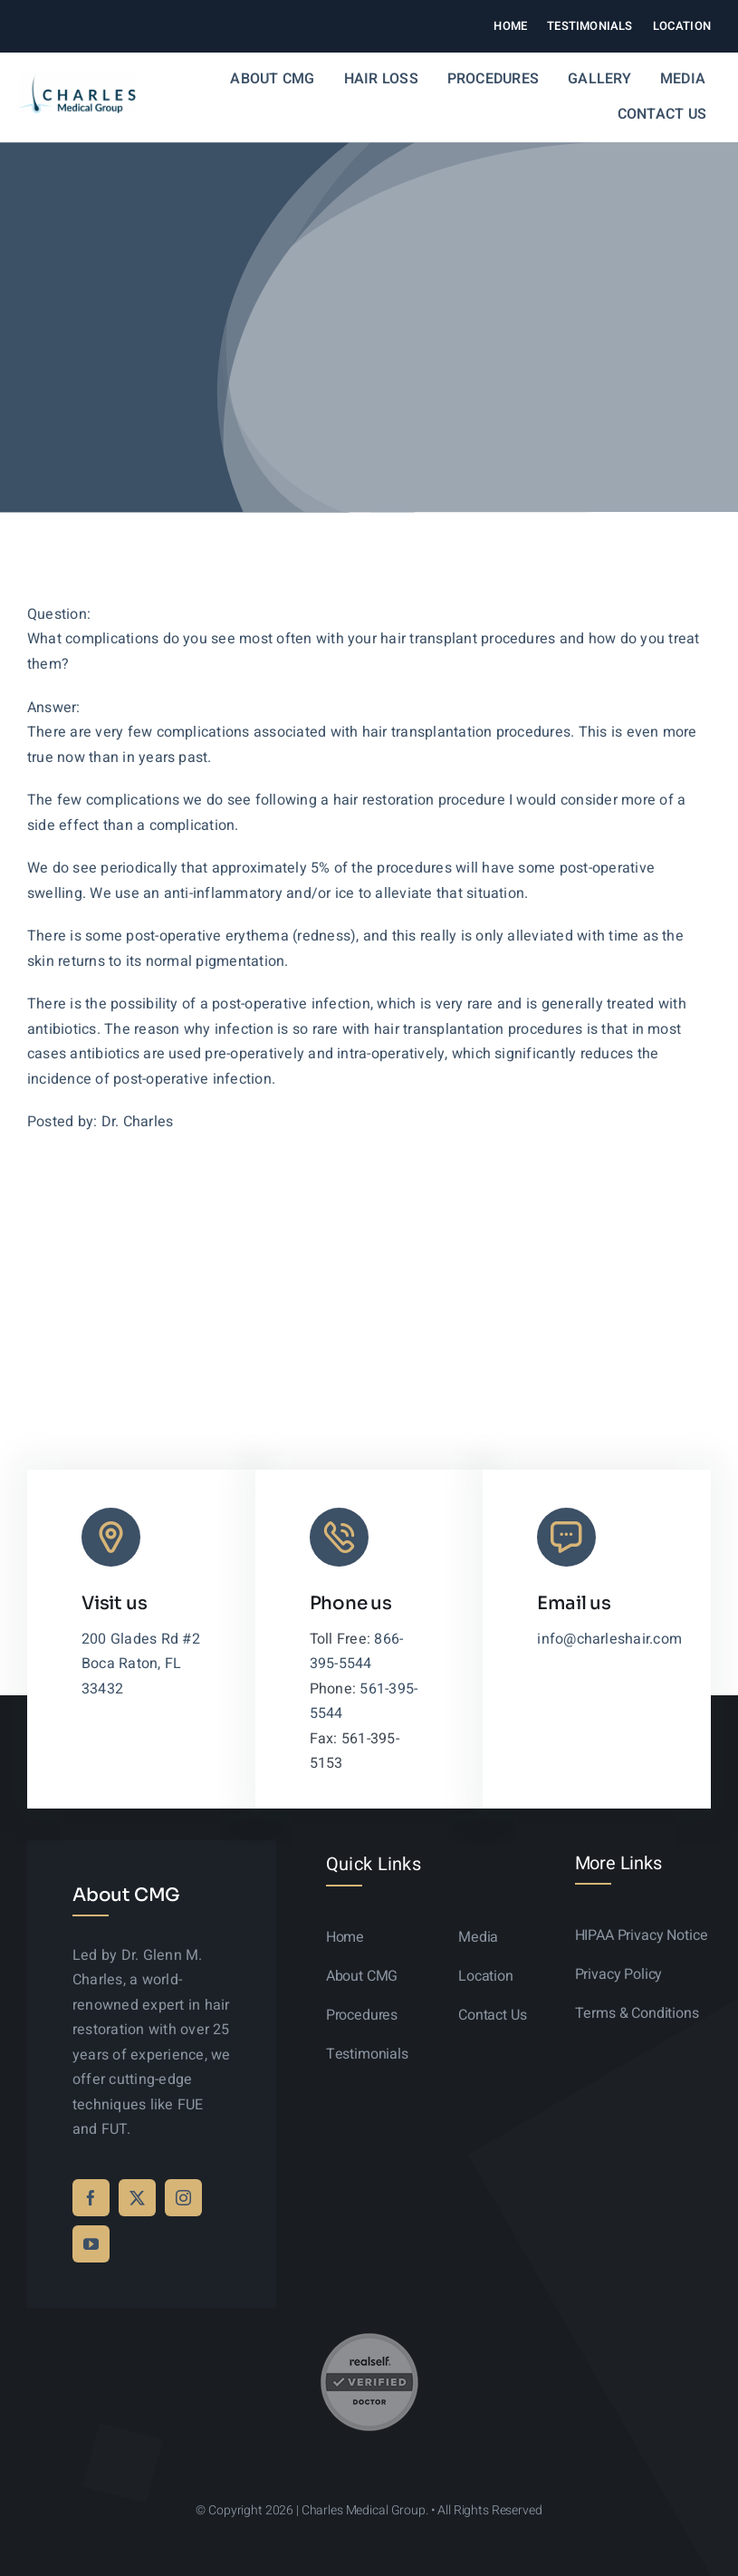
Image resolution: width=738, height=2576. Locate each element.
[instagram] (183, 2197)
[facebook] (91, 2197)
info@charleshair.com (609, 1639)
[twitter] (137, 2197)
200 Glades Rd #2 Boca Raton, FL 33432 (140, 1664)
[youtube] (91, 2243)
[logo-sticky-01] (77, 81)
